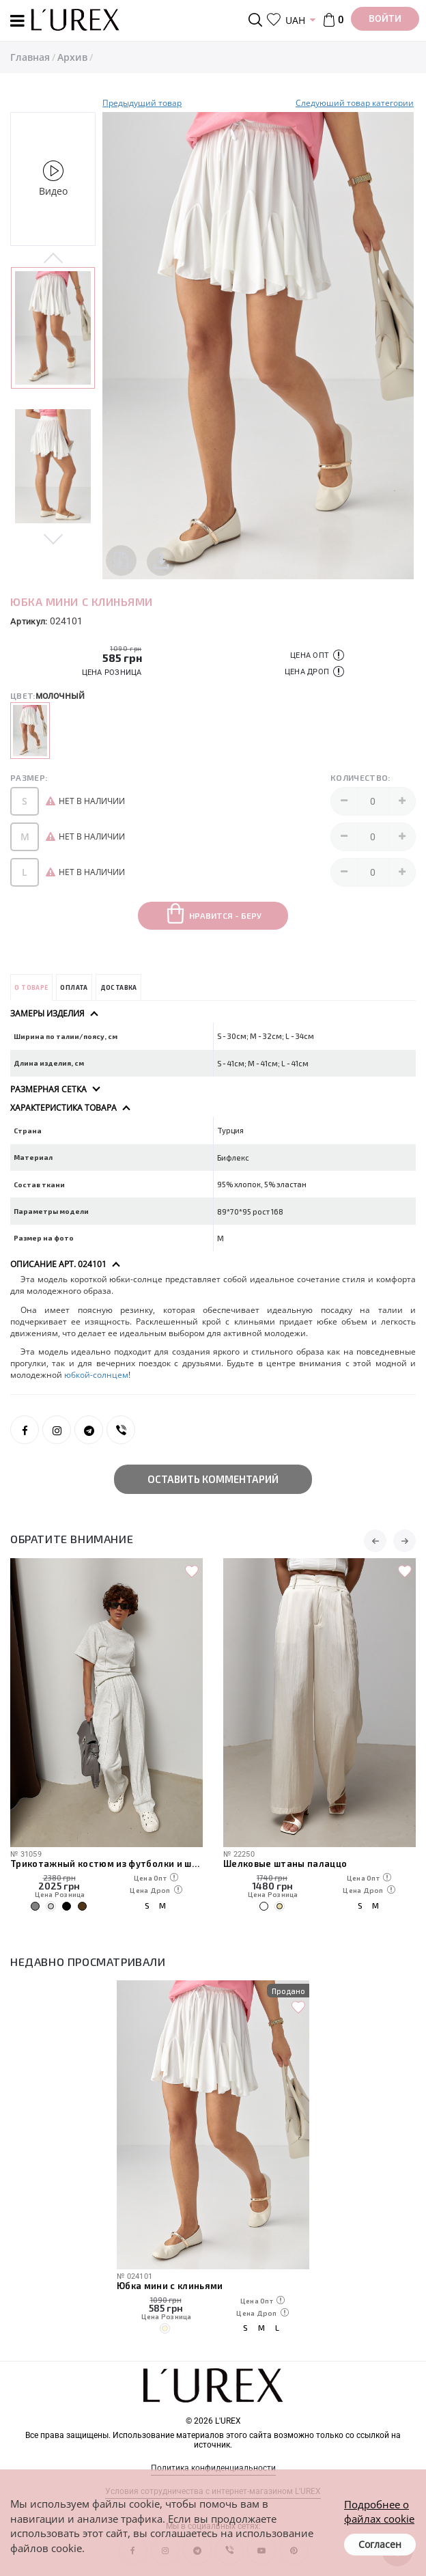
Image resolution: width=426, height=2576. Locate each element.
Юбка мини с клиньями (170, 2285)
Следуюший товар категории (355, 103)
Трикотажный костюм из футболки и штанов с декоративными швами (106, 1863)
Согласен (379, 2544)
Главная (30, 57)
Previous (53, 258)
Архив (72, 57)
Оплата (73, 987)
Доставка (118, 987)
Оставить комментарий (213, 1479)
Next (53, 537)
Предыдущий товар (142, 103)
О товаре (31, 987)
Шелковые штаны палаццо (285, 1863)
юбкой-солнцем (96, 1375)
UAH (295, 20)
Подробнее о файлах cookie (379, 2511)
